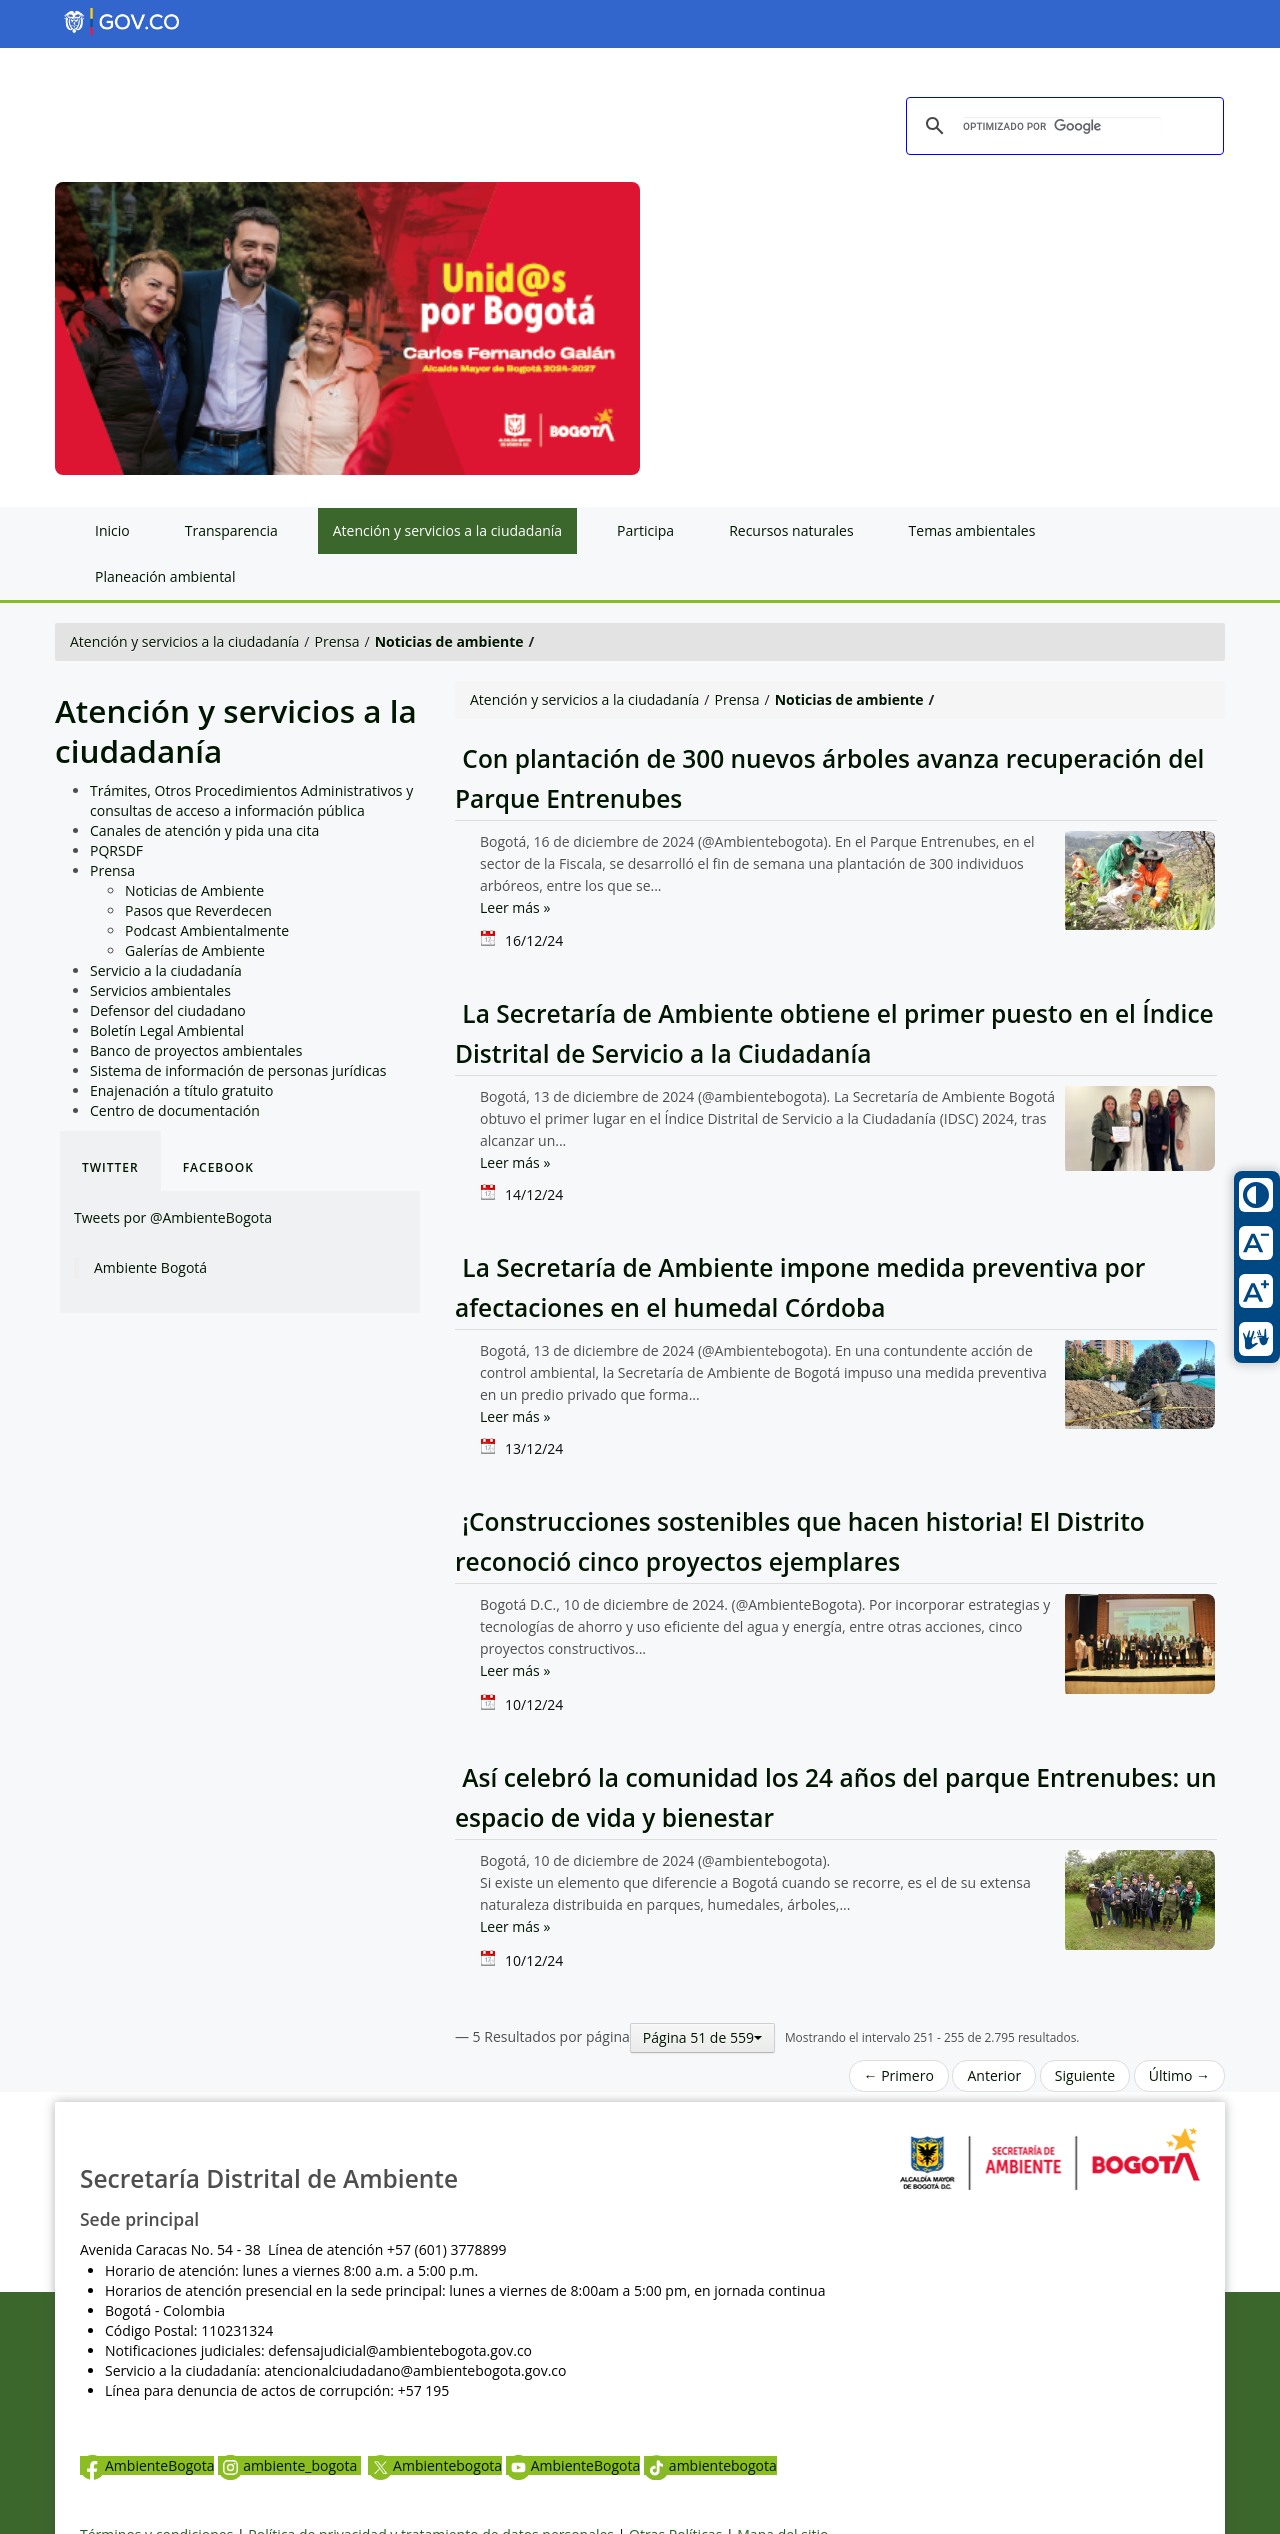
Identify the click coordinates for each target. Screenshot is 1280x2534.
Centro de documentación (175, 1110)
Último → (1179, 2075)
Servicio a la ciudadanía (166, 970)
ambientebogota (710, 2465)
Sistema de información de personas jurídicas (238, 1070)
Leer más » (515, 907)
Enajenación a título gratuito (182, 1090)
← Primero (899, 2075)
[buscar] (1062, 127)
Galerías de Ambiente (195, 950)
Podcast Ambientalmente (207, 930)
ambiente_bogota (289, 2465)
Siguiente (1085, 2075)
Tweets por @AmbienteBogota (173, 1217)
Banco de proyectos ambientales (196, 1050)
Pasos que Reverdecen (198, 910)
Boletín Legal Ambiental (167, 1030)
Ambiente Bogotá (150, 1267)
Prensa (337, 641)
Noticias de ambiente (449, 641)
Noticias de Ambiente (194, 890)
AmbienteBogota (147, 2465)
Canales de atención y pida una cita (204, 830)
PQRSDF (116, 850)
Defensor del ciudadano (168, 1010)
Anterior (994, 2075)
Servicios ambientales (160, 990)
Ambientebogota (435, 2465)
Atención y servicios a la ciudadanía (184, 641)
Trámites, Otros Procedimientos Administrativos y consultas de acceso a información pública (251, 800)
